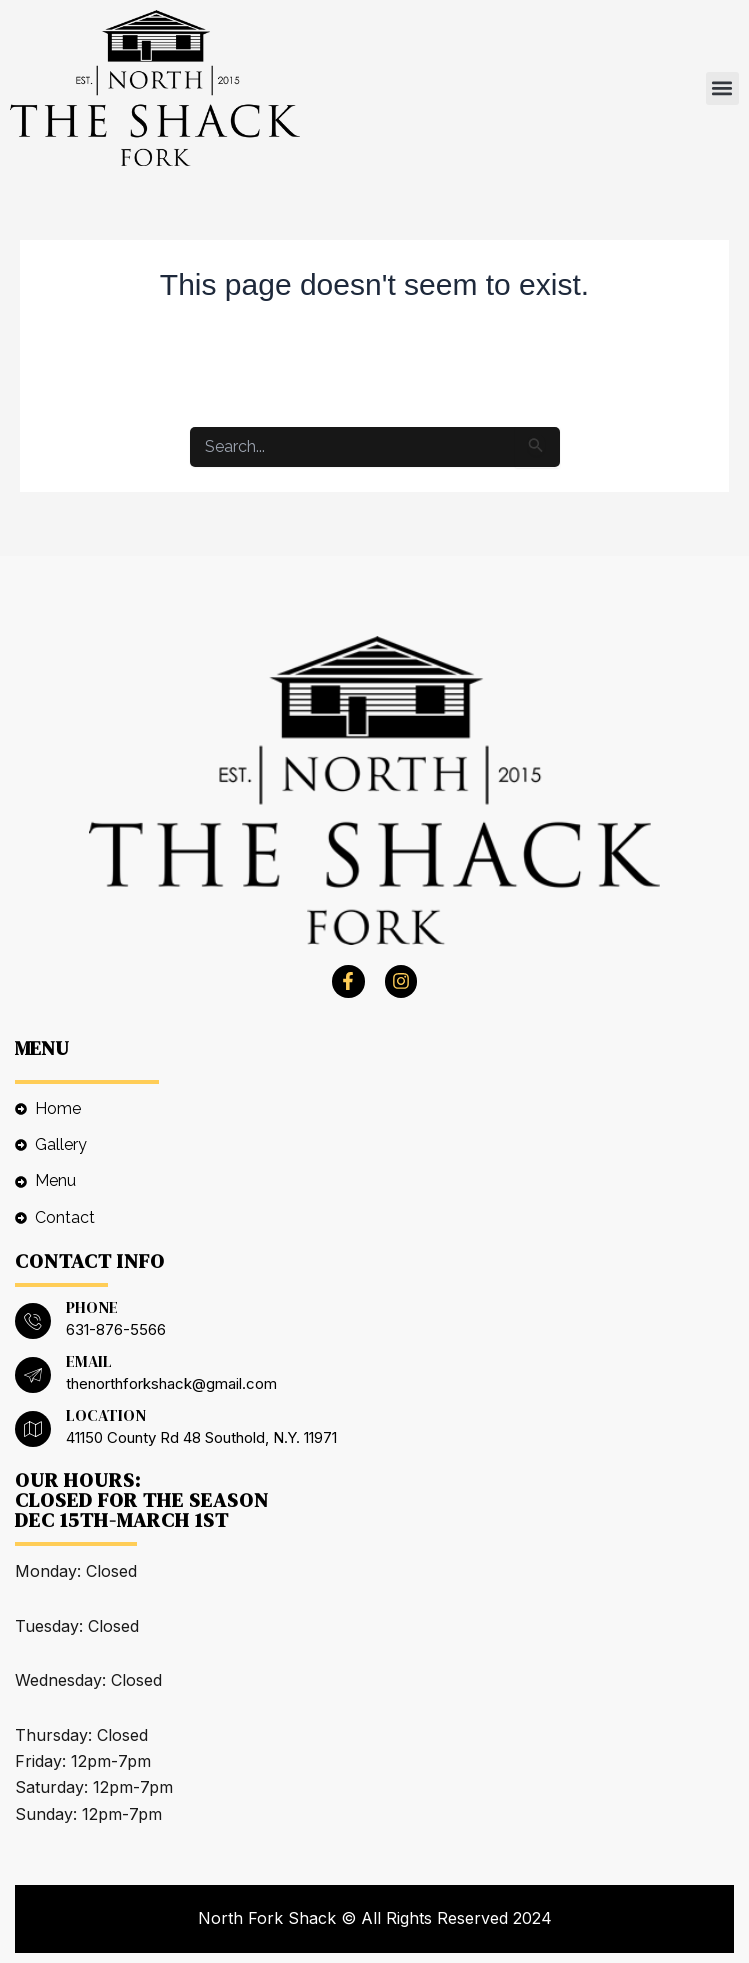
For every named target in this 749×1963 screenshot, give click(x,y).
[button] (722, 88)
